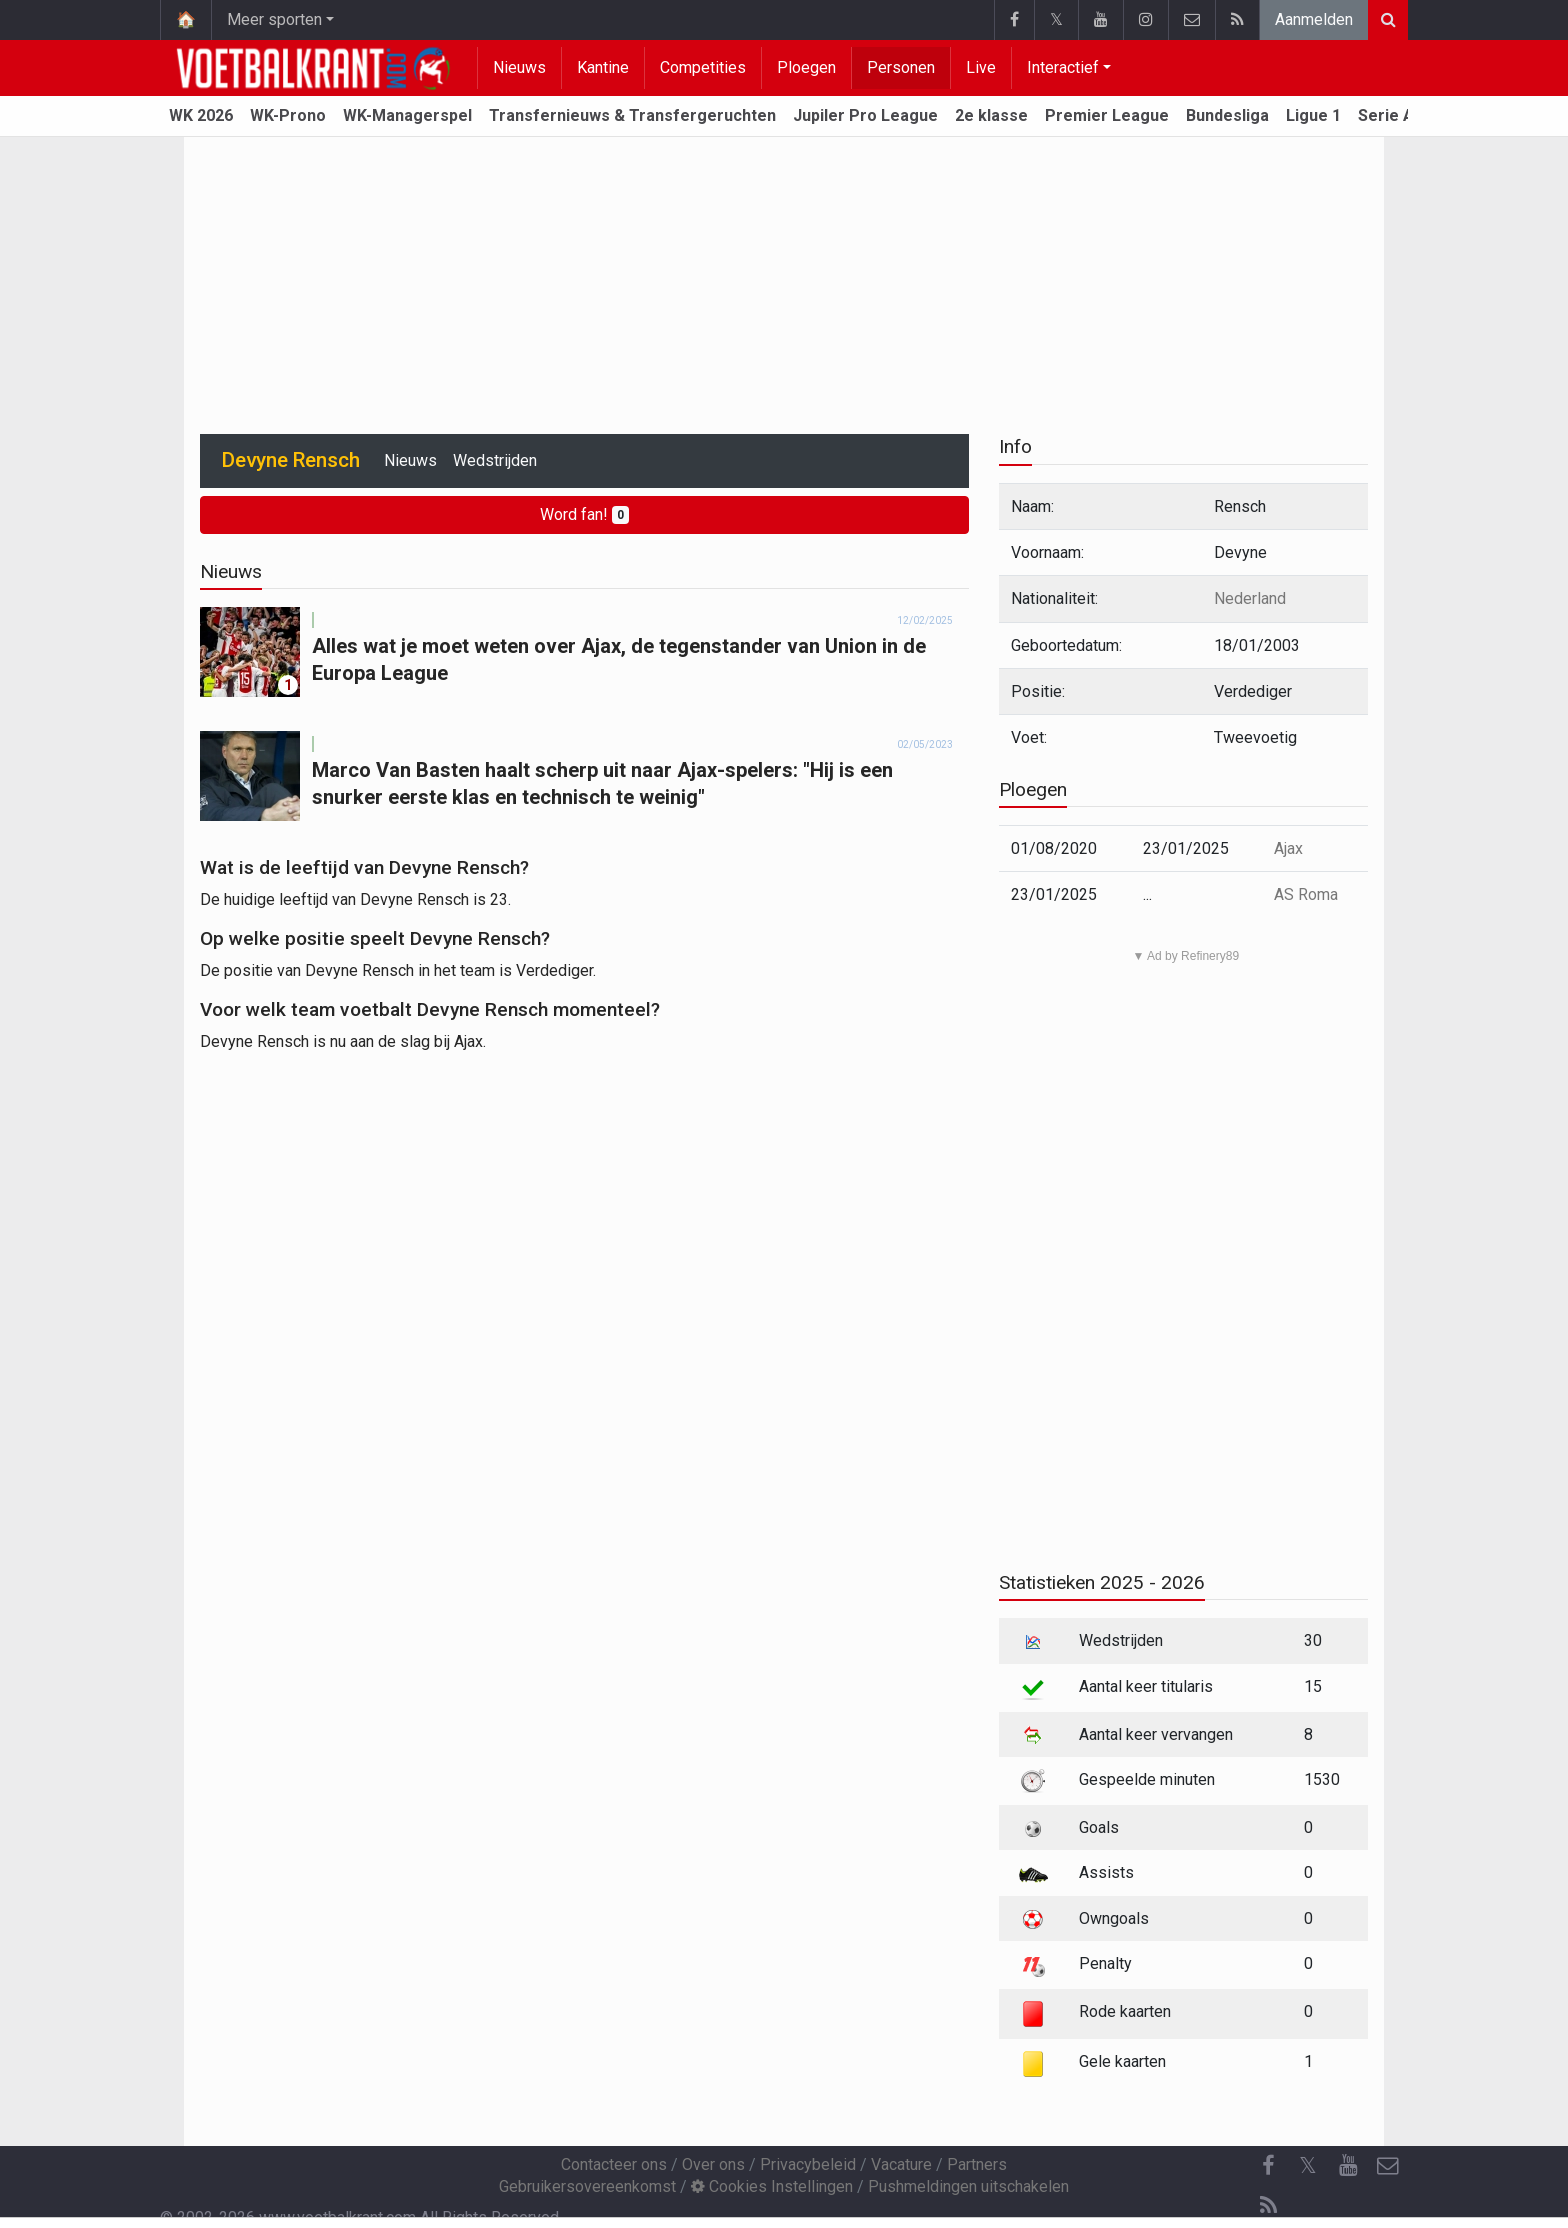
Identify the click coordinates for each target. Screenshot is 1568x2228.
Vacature (901, 2164)
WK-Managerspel (407, 115)
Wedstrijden (495, 460)
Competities (703, 67)
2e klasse (991, 115)
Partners (977, 2164)
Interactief (1063, 67)
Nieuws (519, 67)
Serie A (1386, 115)
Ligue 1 (1313, 115)
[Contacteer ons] (1388, 2166)
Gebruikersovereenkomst (587, 2186)
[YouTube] (1348, 2166)
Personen (901, 67)
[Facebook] (1268, 2166)
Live (981, 67)
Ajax (1288, 848)
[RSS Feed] (1268, 2206)
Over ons (713, 2164)
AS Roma (1306, 894)
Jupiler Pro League (865, 115)
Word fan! (584, 514)
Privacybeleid (808, 2164)
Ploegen (806, 67)
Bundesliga (1227, 115)
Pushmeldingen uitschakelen (968, 2186)
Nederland (1250, 598)
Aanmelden (1314, 19)
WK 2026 (201, 115)
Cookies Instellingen (772, 2186)
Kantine (603, 67)
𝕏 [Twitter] (1308, 2165)
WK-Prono (288, 115)
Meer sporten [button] (274, 19)
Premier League (1107, 115)
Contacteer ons (614, 2164)
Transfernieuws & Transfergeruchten (632, 115)
